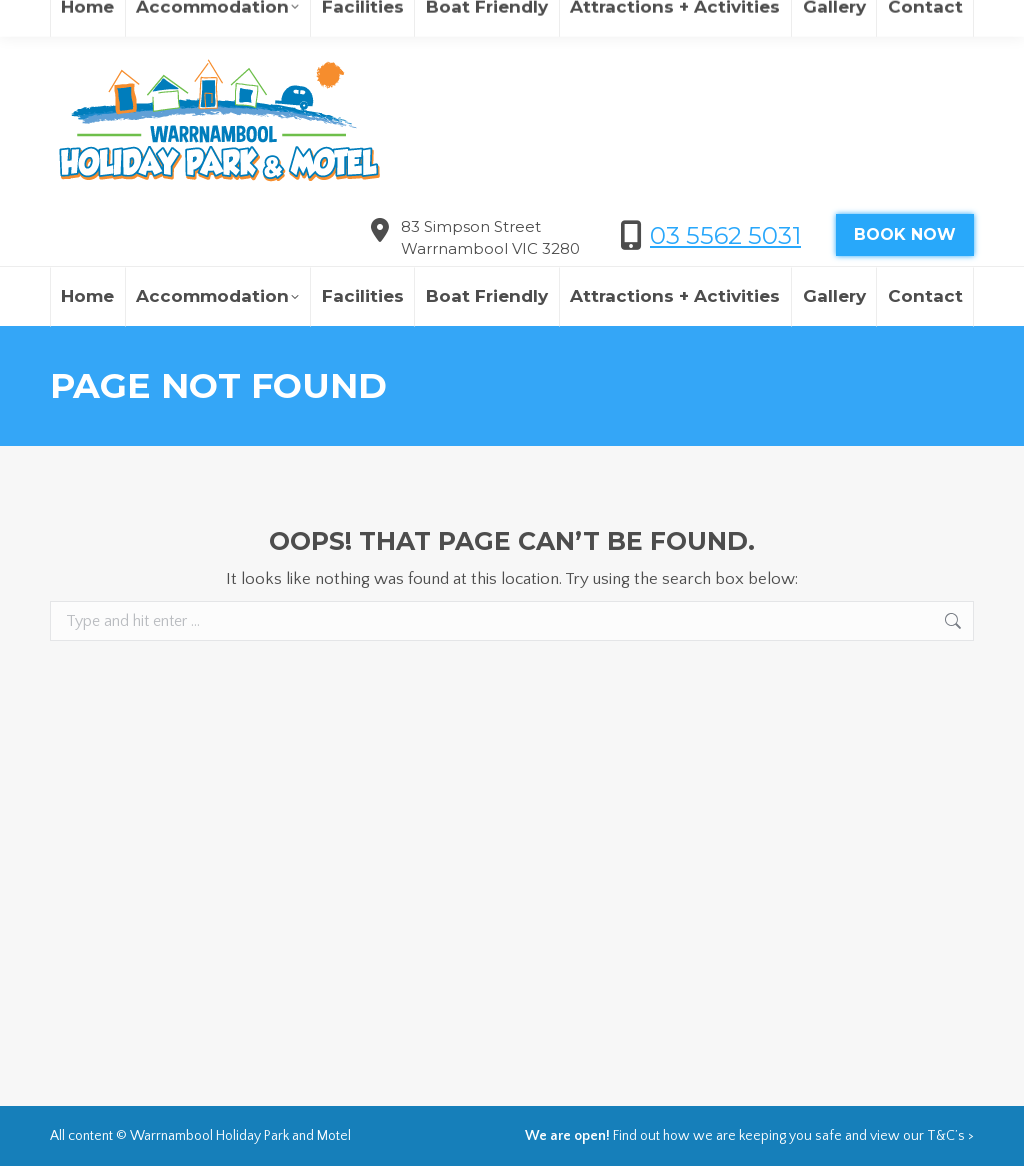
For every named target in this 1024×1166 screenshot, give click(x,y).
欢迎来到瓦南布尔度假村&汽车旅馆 (736, 20)
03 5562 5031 (725, 235)
